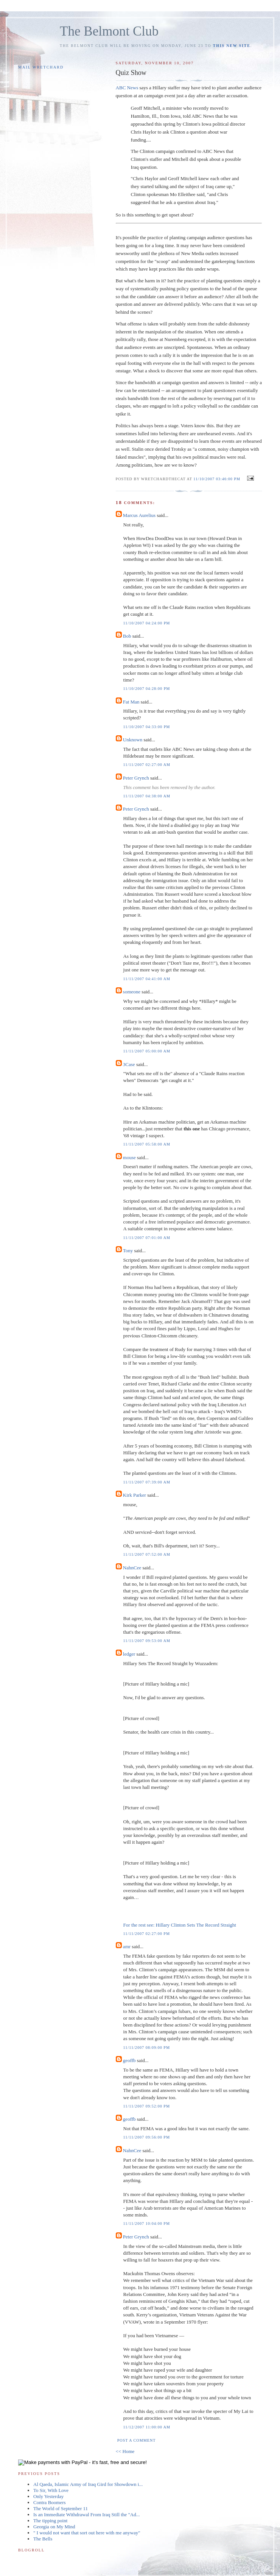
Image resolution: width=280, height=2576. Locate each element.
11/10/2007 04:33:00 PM (146, 727)
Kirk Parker (134, 1495)
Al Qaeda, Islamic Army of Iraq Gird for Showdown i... (88, 2484)
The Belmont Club (109, 31)
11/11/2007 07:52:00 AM (147, 1554)
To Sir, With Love (50, 2490)
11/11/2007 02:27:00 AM (147, 765)
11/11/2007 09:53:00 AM (147, 1641)
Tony (128, 1250)
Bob (127, 636)
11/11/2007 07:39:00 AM (147, 1482)
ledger (129, 1654)
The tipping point (50, 2520)
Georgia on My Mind (54, 2526)
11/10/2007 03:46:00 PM (216, 479)
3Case (129, 1064)
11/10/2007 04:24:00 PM (146, 623)
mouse (129, 1157)
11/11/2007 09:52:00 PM (146, 2106)
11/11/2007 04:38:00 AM (147, 796)
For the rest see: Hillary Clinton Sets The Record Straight (179, 1925)
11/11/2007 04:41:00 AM (147, 979)
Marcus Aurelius (139, 515)
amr (127, 1946)
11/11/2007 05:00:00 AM (147, 1051)
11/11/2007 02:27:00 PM (146, 1934)
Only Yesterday (48, 2496)
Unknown (132, 739)
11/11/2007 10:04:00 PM (146, 2223)
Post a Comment (136, 2440)
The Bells (42, 2539)
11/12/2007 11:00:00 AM (147, 2427)
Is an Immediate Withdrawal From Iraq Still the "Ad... (86, 2514)
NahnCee (132, 1568)
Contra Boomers (49, 2502)
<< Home (125, 2451)
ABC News (127, 87)
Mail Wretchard (41, 67)
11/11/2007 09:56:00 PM (146, 2137)
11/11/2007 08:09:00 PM (146, 2047)
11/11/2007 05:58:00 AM (147, 1144)
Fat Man (131, 702)
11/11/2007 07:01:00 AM (147, 1238)
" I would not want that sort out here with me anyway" (86, 2533)
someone (131, 992)
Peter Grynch (136, 778)
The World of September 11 (60, 2508)
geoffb (129, 2060)
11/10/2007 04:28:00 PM (146, 688)
